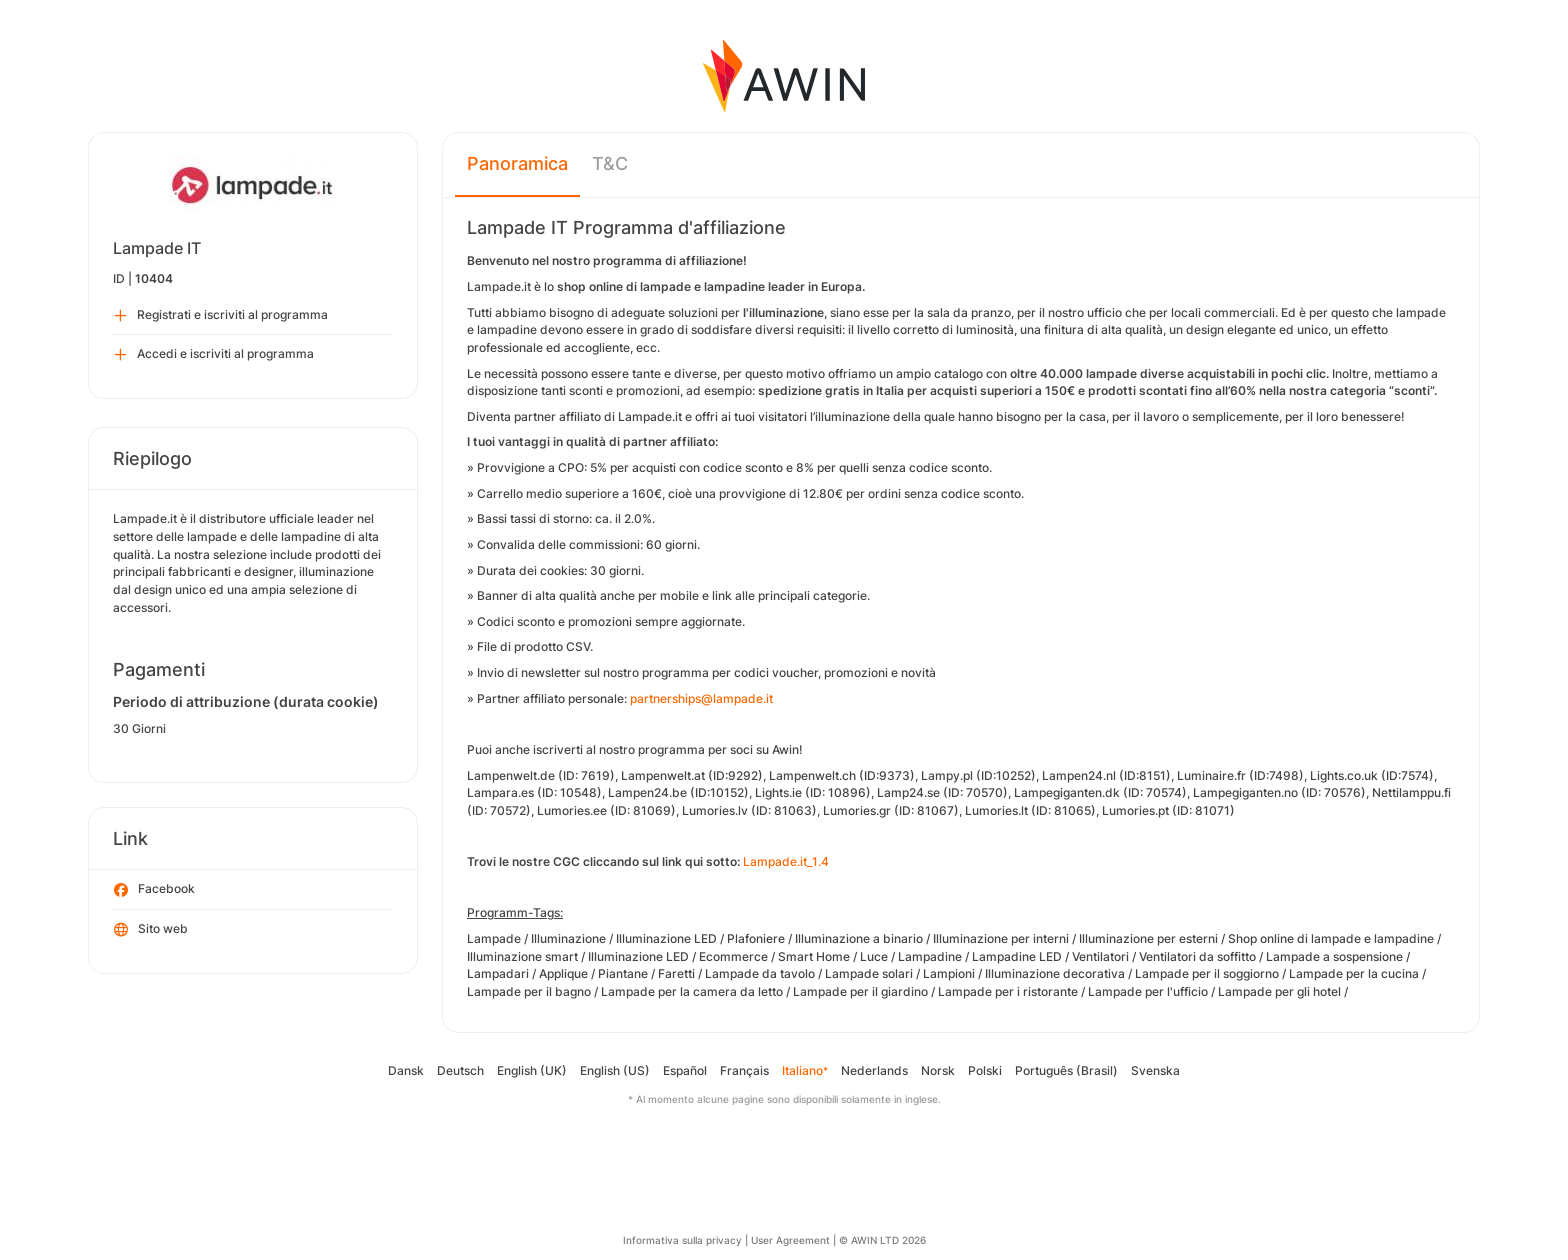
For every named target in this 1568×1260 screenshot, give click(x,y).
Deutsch (460, 1070)
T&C (610, 163)
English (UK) (532, 1070)
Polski (985, 1070)
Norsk (938, 1070)
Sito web (151, 930)
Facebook (154, 890)
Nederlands (874, 1070)
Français (744, 1070)
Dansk (406, 1070)
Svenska (1155, 1070)
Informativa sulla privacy (682, 1240)
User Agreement (790, 1240)
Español (685, 1070)
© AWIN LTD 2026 (882, 1240)
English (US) (615, 1070)
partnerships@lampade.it (701, 698)
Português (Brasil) (1066, 1070)
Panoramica (517, 163)
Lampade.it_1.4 (786, 861)
